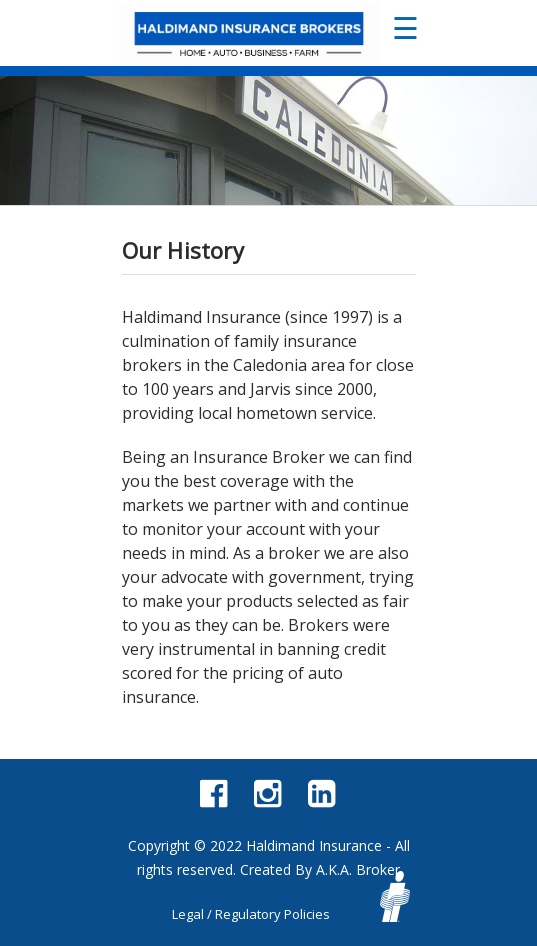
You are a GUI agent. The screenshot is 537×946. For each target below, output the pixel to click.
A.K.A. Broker (358, 869)
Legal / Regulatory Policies (251, 914)
